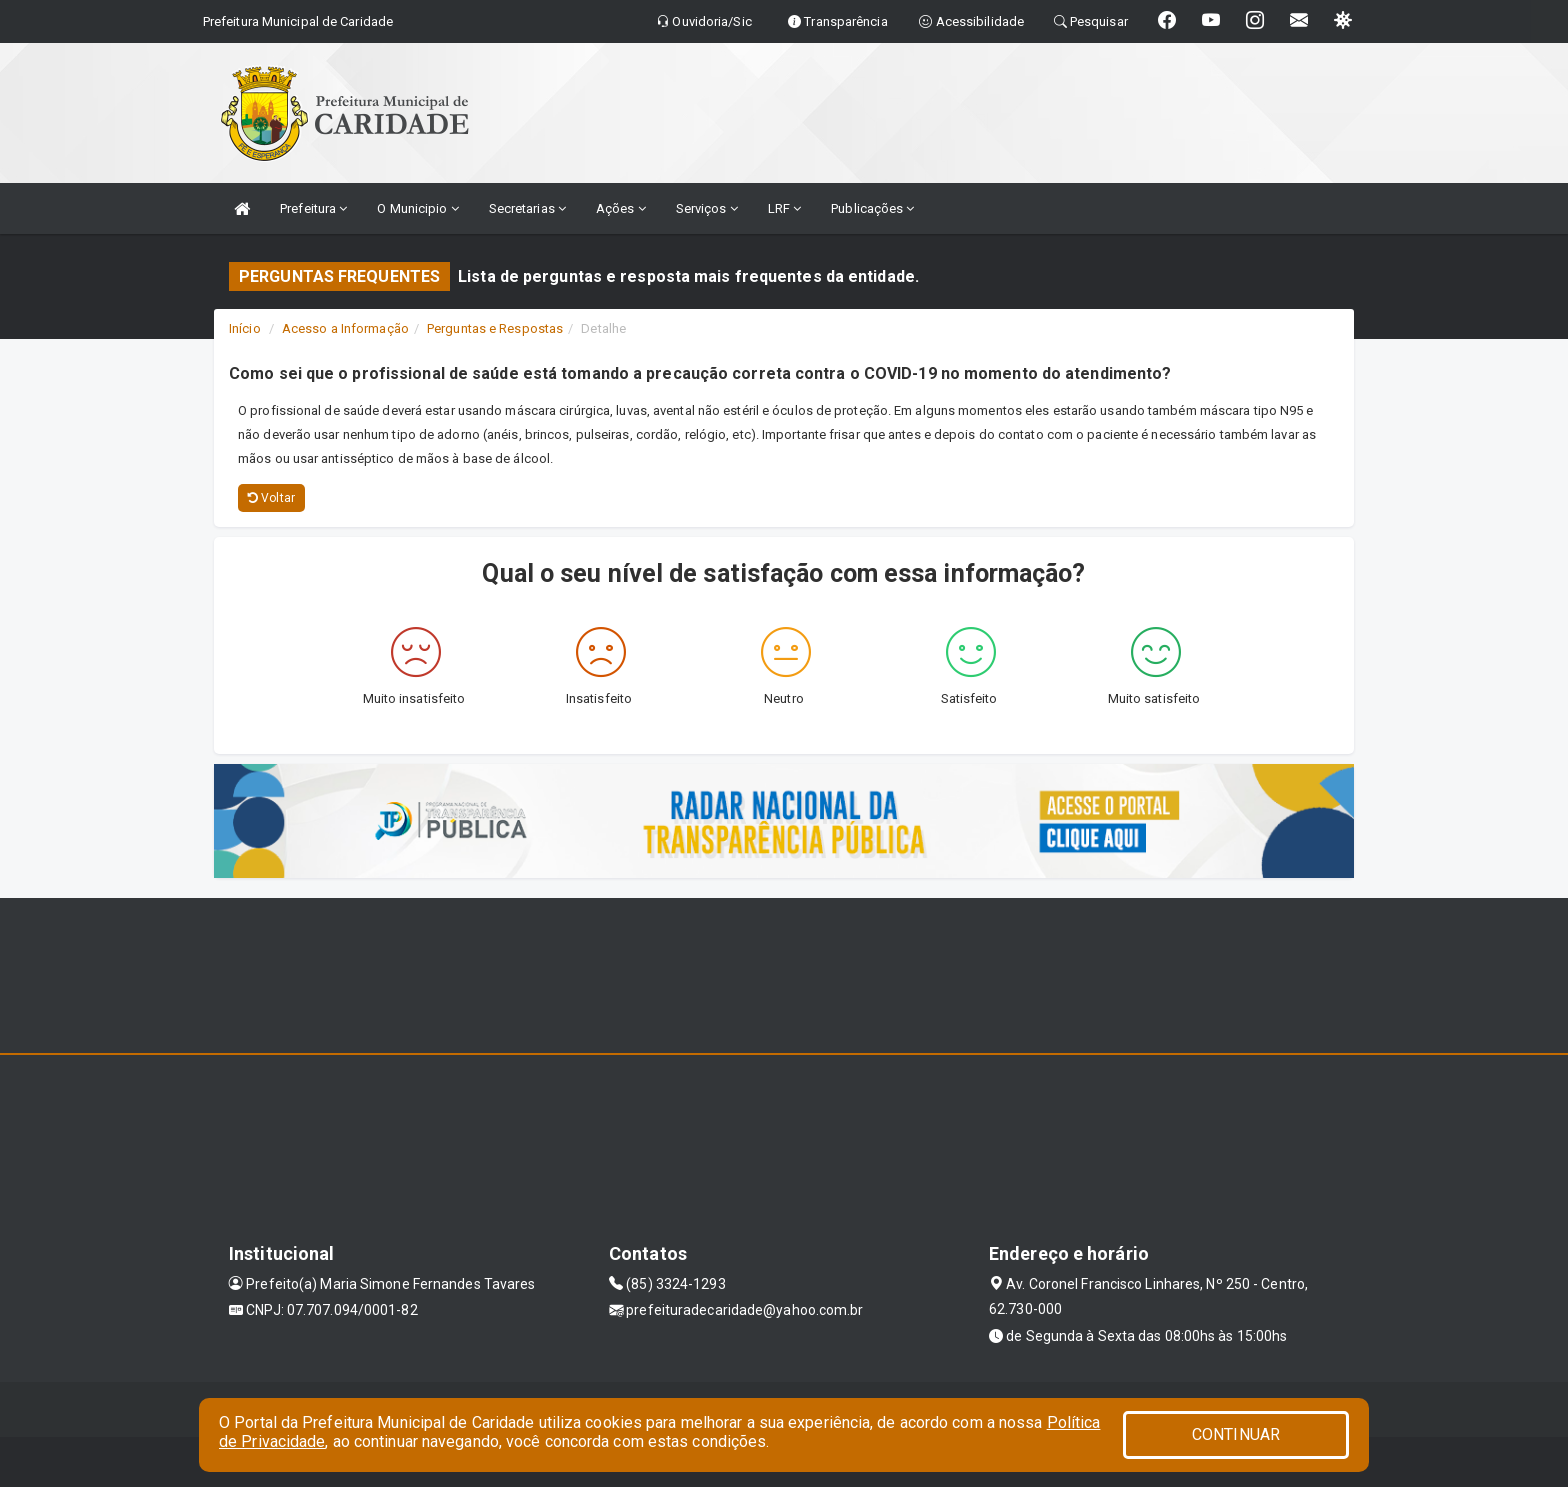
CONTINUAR (1236, 1434)
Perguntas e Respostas (495, 328)
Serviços (707, 208)
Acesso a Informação (345, 328)
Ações (621, 208)
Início (245, 328)
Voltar (271, 498)
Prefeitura (313, 208)
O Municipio (417, 208)
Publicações (872, 208)
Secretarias (527, 208)
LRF (785, 208)
